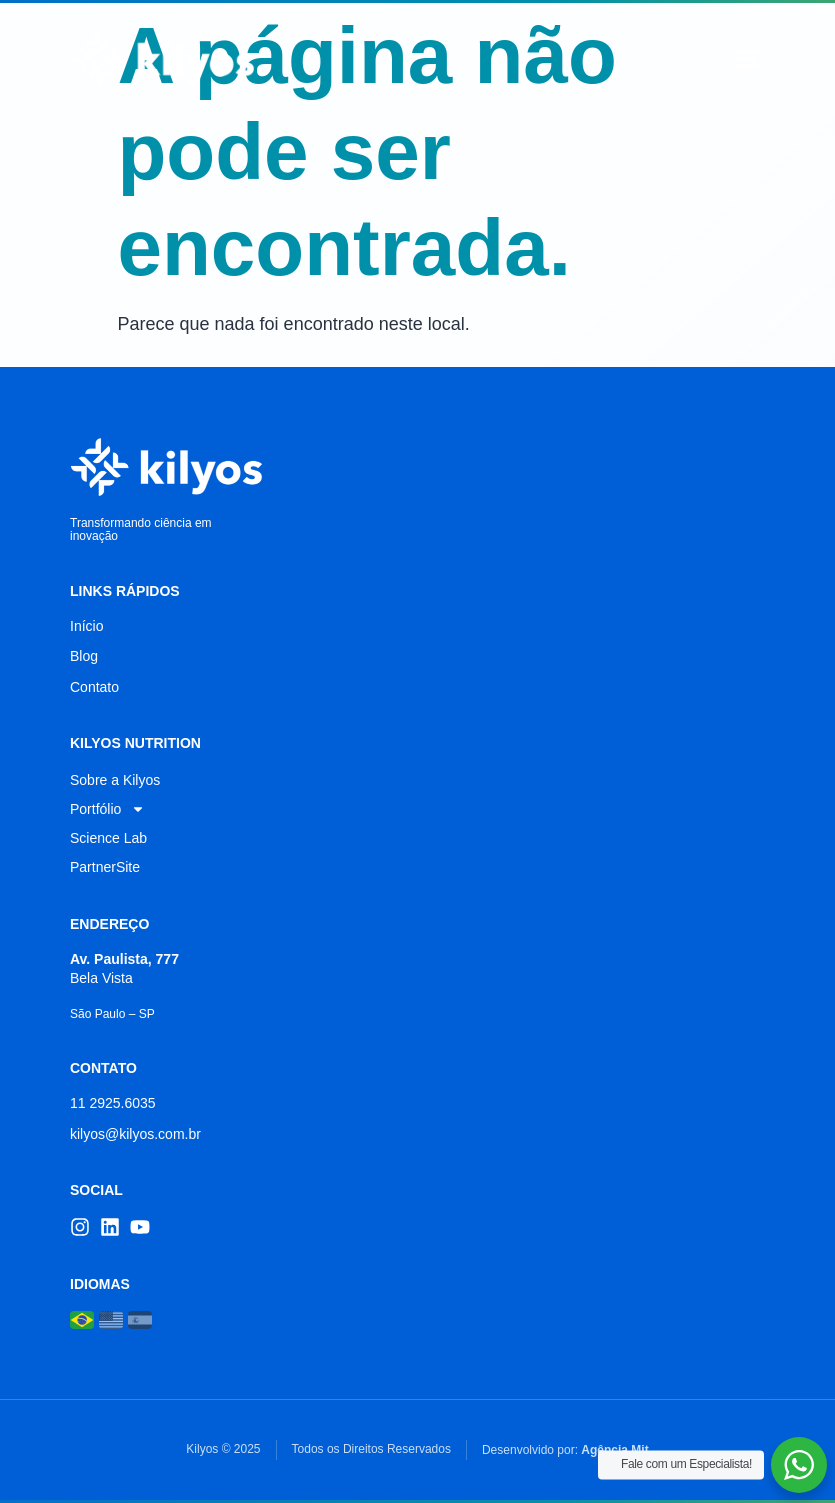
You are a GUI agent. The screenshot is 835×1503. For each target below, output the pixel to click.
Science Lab (108, 838)
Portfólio (107, 809)
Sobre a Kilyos (115, 780)
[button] (747, 59)
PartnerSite (105, 867)
